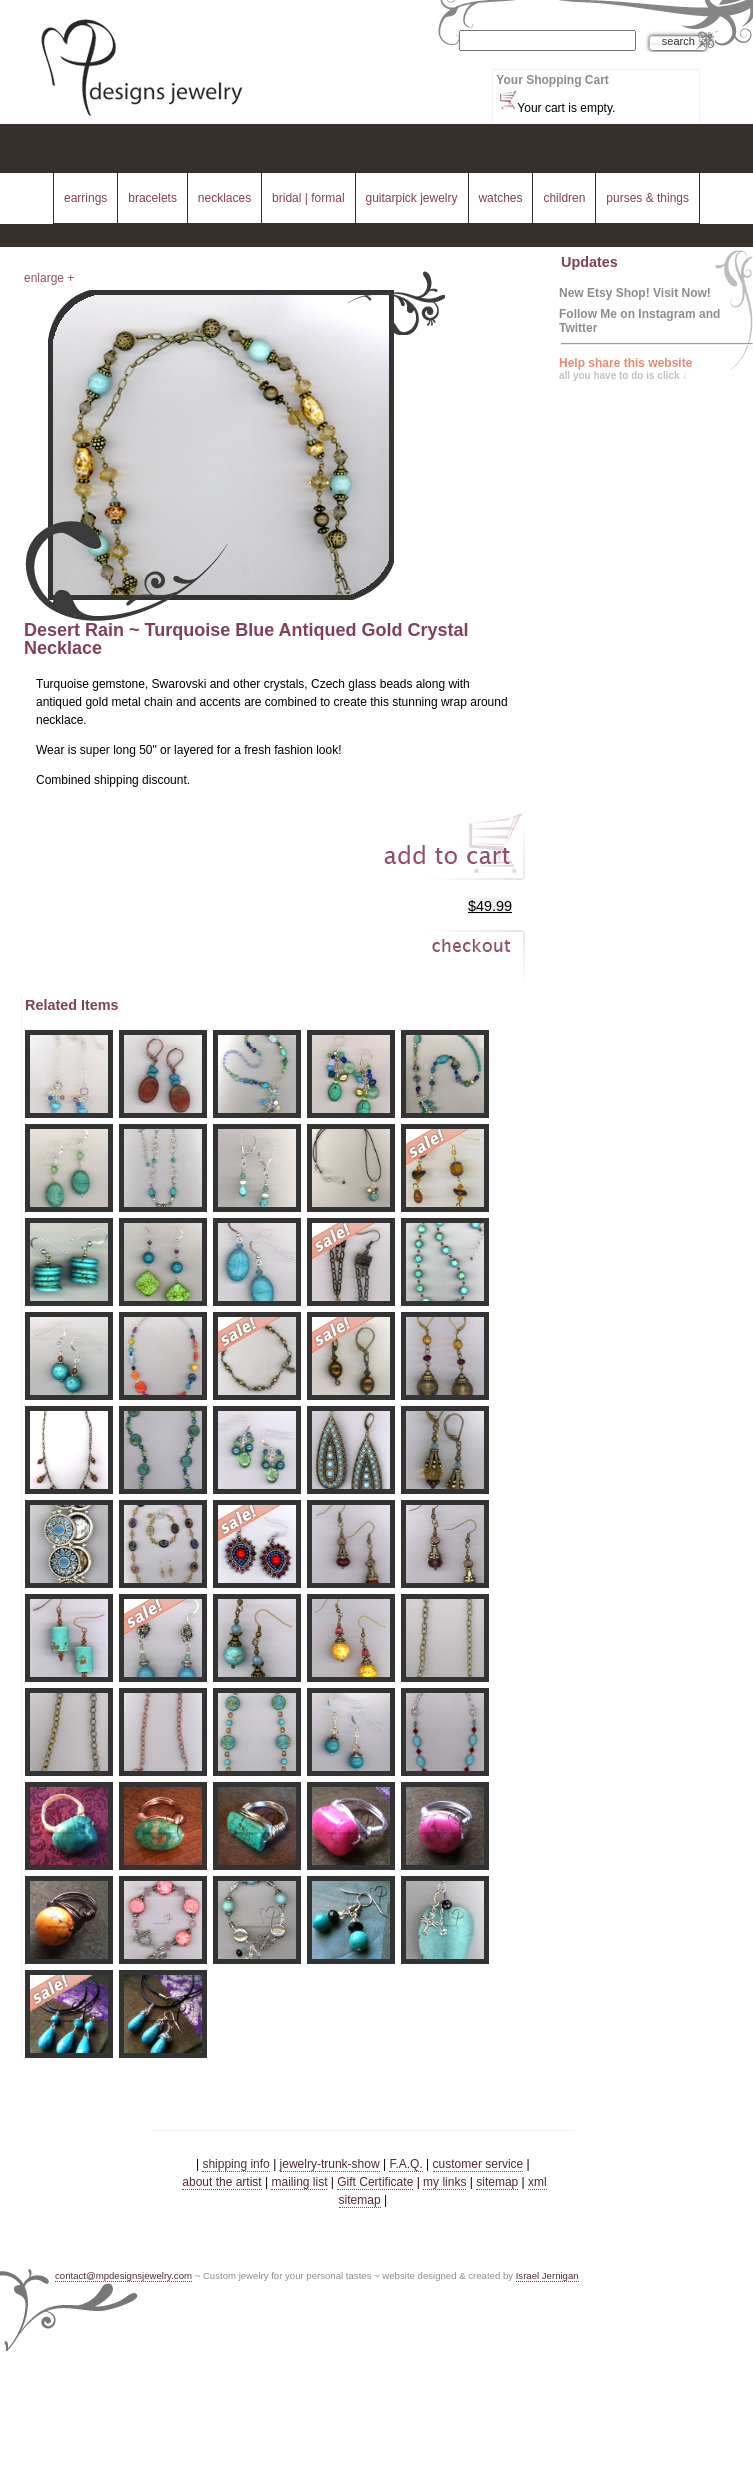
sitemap (497, 2182)
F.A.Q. (405, 2164)
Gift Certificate (375, 2182)
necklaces (224, 198)
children (564, 198)
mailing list (299, 2182)
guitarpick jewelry (412, 198)
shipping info (235, 2164)
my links (444, 2182)
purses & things (647, 198)
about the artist (221, 2182)
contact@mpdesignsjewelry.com (123, 2275)
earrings (85, 198)
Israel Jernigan (547, 2275)
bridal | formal (308, 198)
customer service (478, 2164)
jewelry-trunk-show (330, 2164)
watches (500, 198)
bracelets (152, 198)
